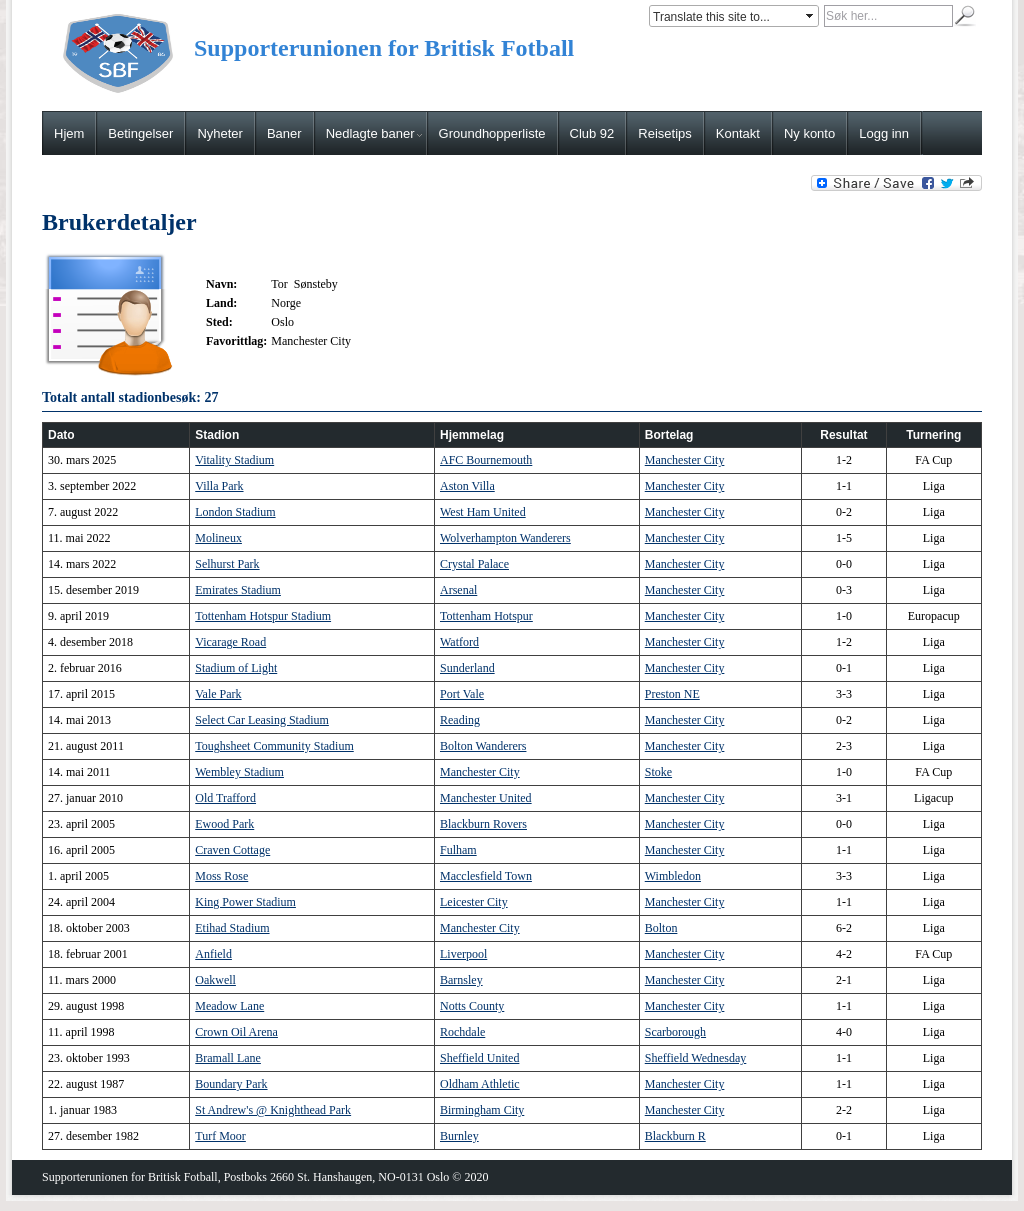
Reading (460, 720)
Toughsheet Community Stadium (274, 746)
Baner (284, 133)
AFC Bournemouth (486, 460)
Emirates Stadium (238, 590)
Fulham (458, 850)
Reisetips (664, 133)
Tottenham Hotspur (486, 616)
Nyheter (220, 133)
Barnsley (461, 980)
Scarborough (675, 1032)
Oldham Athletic (480, 1084)
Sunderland (467, 668)
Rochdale (462, 1032)
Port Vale (462, 694)
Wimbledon (673, 876)
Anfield (213, 954)
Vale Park (218, 694)
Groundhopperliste (492, 133)
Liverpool (463, 954)
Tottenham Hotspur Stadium (263, 616)
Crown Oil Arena (236, 1032)
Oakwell (215, 980)
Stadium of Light (236, 668)
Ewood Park (224, 824)
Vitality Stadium (234, 460)
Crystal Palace (474, 564)
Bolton (661, 928)
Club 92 (592, 133)
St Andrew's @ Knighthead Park (273, 1110)
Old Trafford (225, 798)
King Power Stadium (245, 902)
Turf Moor (220, 1136)
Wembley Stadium (239, 772)
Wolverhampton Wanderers (505, 538)
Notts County (472, 1006)
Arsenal (458, 590)
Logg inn (884, 133)
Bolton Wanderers (483, 746)
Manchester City (685, 460)
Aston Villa (467, 486)
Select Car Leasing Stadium (262, 720)
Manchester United (486, 798)
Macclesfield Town (486, 876)
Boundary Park (231, 1084)
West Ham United (483, 512)
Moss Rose (221, 876)
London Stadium (235, 512)
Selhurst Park (227, 564)
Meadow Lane (229, 1006)
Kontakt (738, 133)
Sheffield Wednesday (696, 1058)
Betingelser (140, 133)
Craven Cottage (232, 850)
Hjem (69, 133)
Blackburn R (675, 1136)
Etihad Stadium (232, 928)
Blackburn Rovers (483, 824)
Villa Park (219, 486)
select (811, 16)
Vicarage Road (230, 642)
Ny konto (809, 133)
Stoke (658, 772)
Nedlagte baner (374, 133)
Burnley (459, 1136)
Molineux (218, 538)
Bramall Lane (228, 1058)
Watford (459, 642)
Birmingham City (482, 1110)
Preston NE (672, 694)
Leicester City (474, 902)
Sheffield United (479, 1058)
